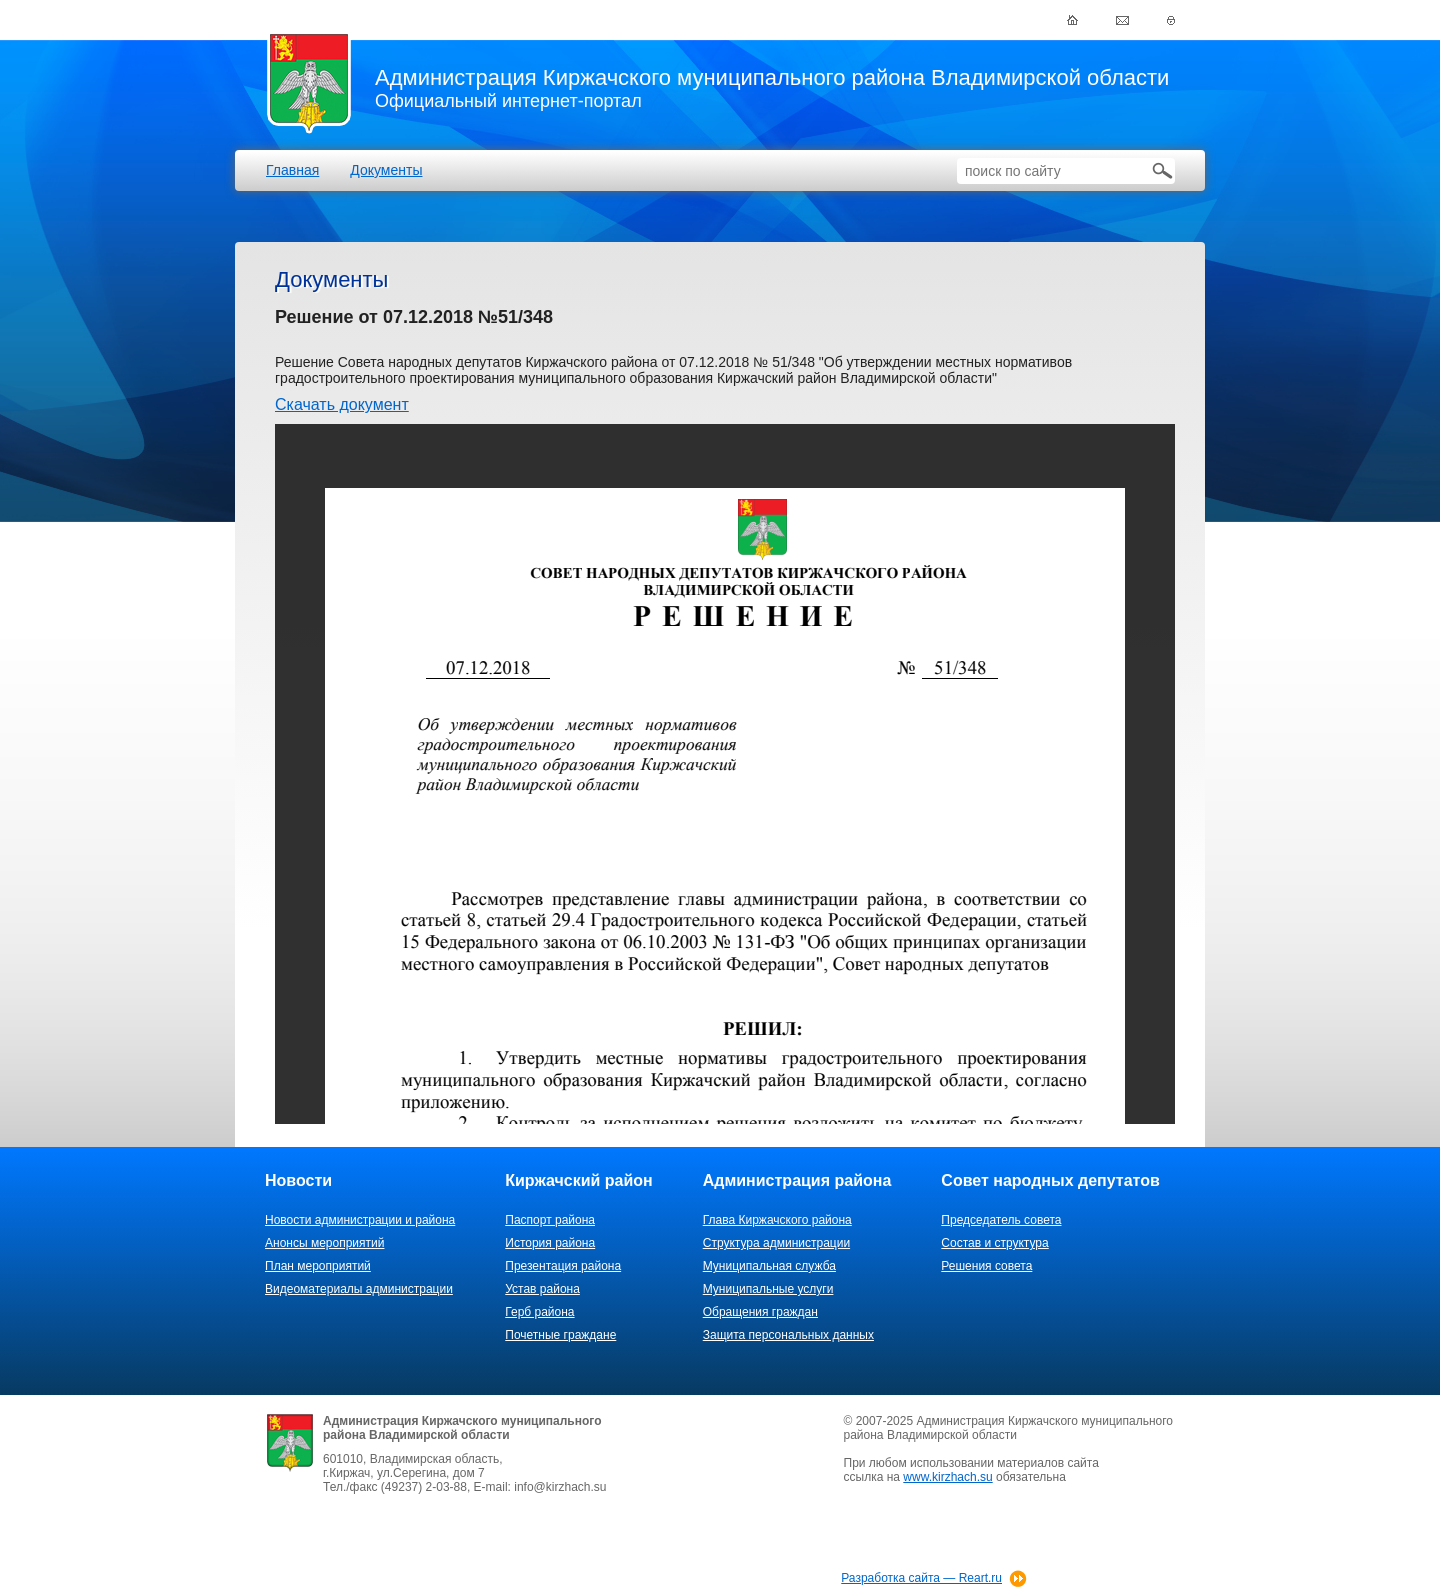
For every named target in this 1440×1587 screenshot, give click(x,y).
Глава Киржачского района (777, 1220)
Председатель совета (1001, 1220)
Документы (386, 170)
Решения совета (986, 1266)
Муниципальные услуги (768, 1289)
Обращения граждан (760, 1312)
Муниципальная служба (769, 1266)
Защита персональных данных (788, 1335)
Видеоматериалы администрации (359, 1289)
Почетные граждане (560, 1335)
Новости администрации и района (360, 1220)
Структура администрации (776, 1243)
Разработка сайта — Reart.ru (921, 1578)
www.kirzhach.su (947, 1477)
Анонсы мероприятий (324, 1243)
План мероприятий (318, 1266)
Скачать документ (342, 404)
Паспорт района (550, 1220)
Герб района (539, 1312)
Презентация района (563, 1266)
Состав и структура (994, 1243)
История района (550, 1243)
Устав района (542, 1289)
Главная (292, 170)
